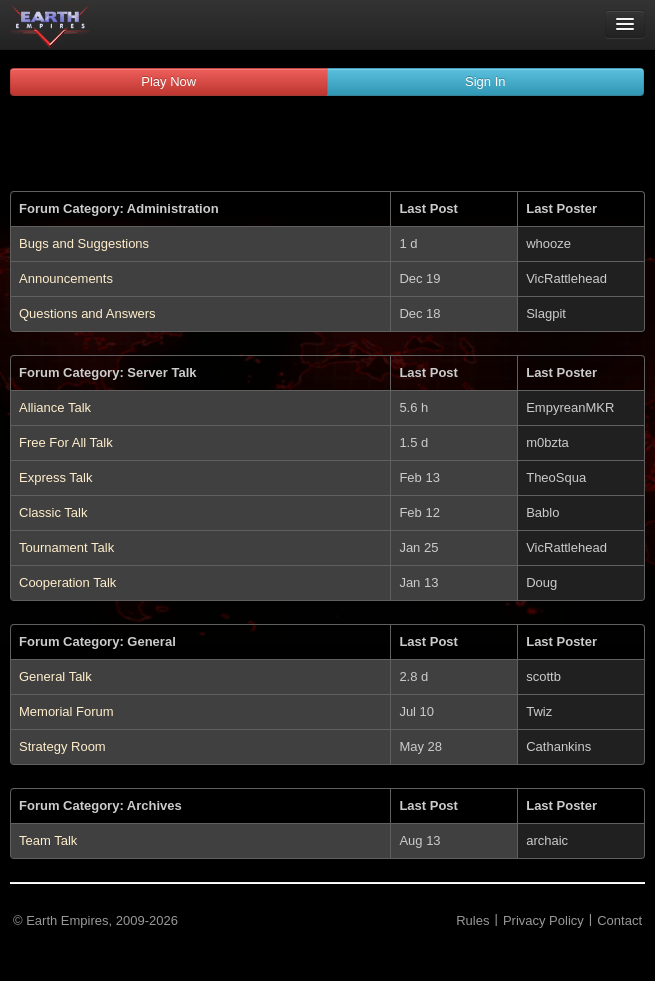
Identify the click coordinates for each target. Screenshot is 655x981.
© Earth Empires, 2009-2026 (95, 920)
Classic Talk (53, 512)
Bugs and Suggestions (84, 243)
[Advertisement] (328, 146)
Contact (619, 920)
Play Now (168, 81)
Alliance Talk (55, 407)
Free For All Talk (66, 442)
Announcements (66, 278)
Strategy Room (62, 746)
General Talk (55, 676)
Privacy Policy (543, 920)
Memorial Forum (66, 711)
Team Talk (48, 840)
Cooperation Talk (67, 582)
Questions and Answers (87, 313)
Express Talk (55, 477)
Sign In (485, 81)
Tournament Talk (66, 547)
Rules (472, 920)
